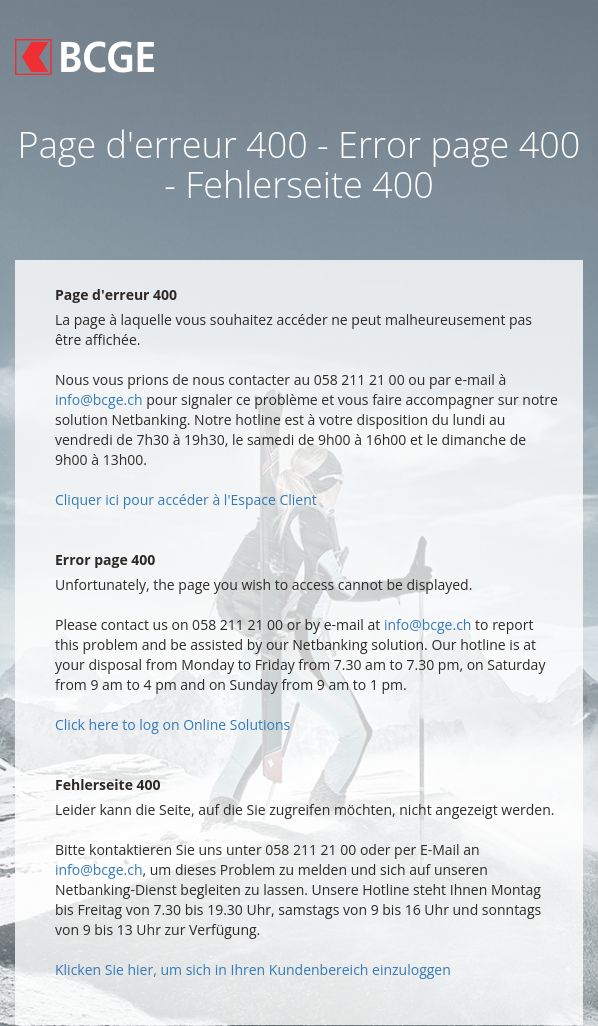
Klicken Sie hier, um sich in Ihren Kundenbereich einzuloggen (253, 969)
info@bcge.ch (99, 399)
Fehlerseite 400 (108, 784)
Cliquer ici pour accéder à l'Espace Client (186, 499)
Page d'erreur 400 (116, 294)
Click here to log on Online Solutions (172, 724)
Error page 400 (105, 559)
